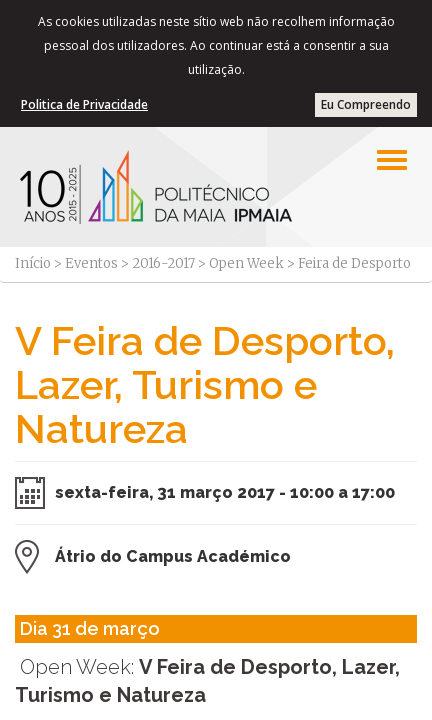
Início (33, 263)
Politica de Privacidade (84, 104)
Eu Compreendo (366, 104)
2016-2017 (163, 263)
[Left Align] (392, 160)
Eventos (91, 263)
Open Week (246, 263)
